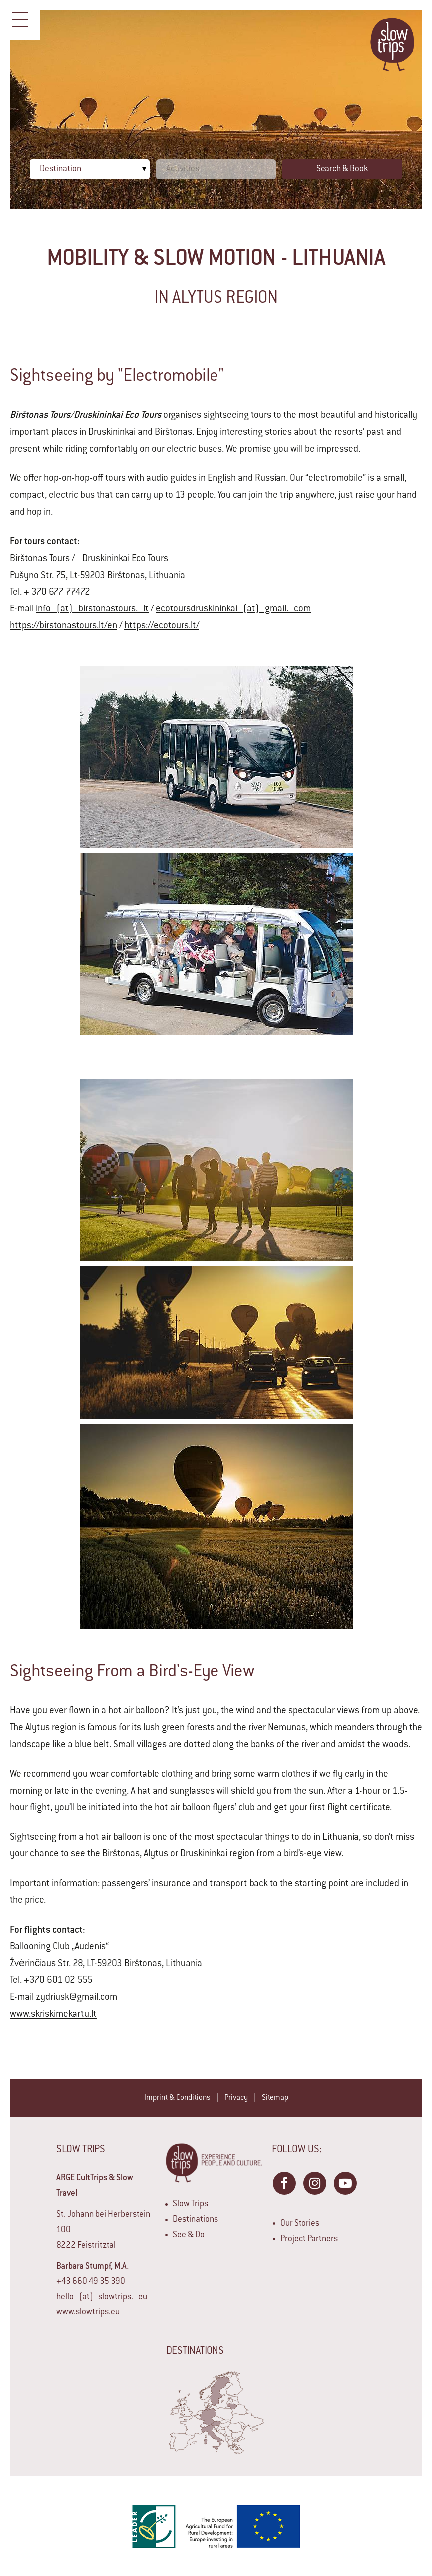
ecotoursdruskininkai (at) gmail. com (233, 609)
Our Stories (299, 2224)
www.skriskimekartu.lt (53, 2014)
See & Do (189, 2235)
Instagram (314, 2183)
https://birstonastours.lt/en (63, 626)
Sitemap (275, 2098)
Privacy (236, 2098)
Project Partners (309, 2239)
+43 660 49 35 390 (90, 2282)
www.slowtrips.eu (88, 2312)
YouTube (345, 2183)
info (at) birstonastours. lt (92, 609)
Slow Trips (190, 2204)
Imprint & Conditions (177, 2098)
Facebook (284, 2183)
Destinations (195, 2220)
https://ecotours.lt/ (161, 626)
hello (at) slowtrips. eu (101, 2297)
